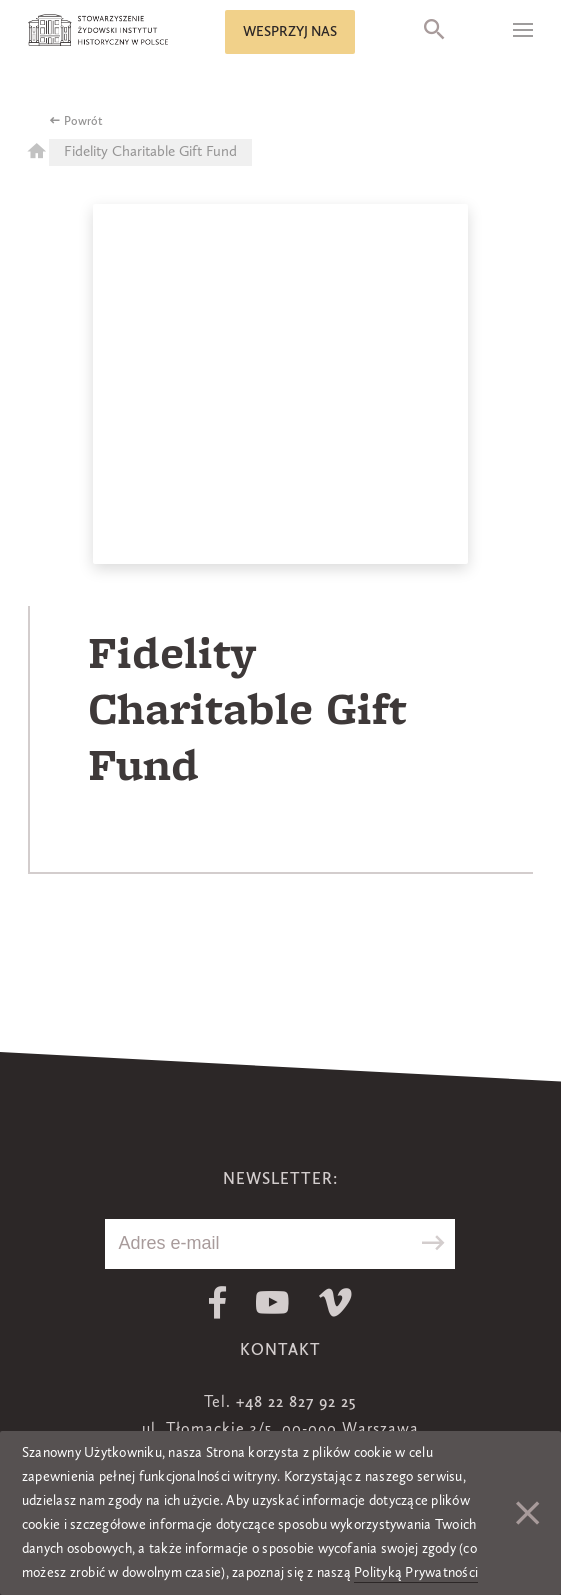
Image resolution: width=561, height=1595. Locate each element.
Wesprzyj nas (290, 32)
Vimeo (335, 1302)
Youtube (272, 1302)
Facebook (217, 1302)
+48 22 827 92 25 (296, 1403)
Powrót (83, 122)
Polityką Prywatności (416, 1573)
